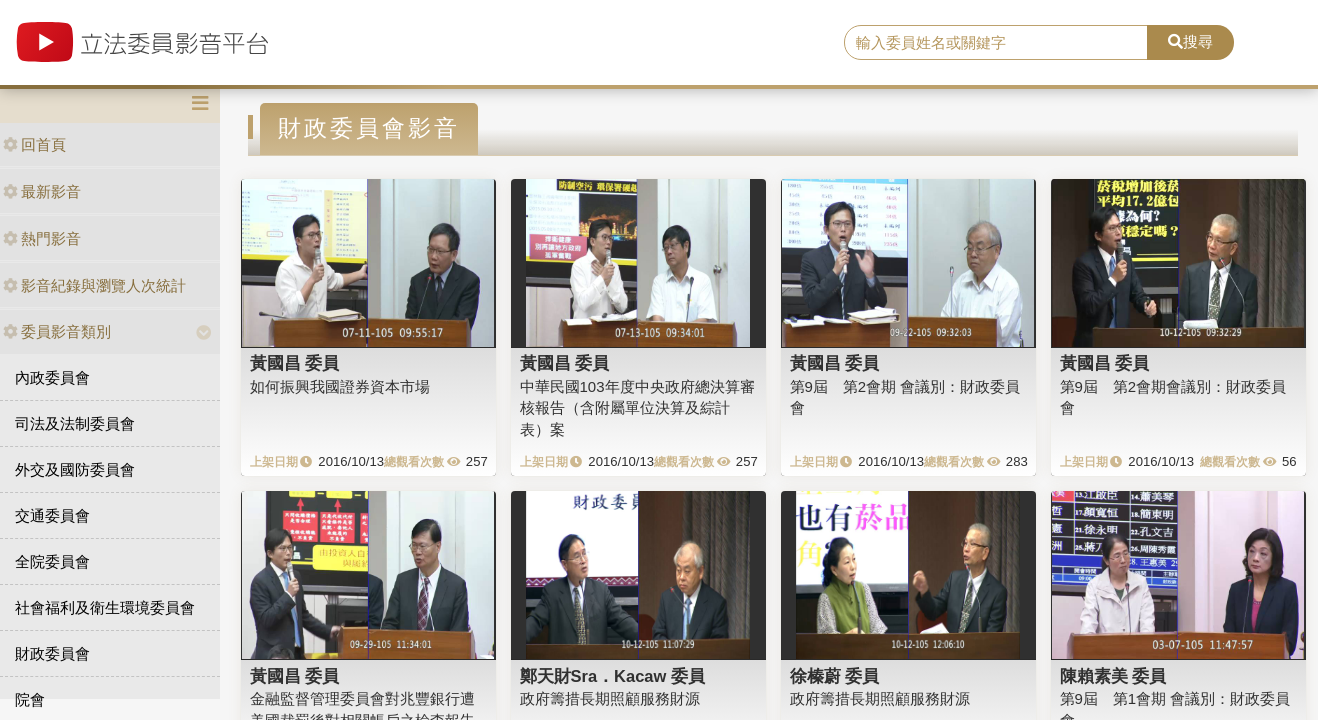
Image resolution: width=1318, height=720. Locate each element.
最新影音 (42, 191)
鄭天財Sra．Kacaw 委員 (612, 676)
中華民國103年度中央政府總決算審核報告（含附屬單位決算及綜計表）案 (637, 408)
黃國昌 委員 (295, 363)
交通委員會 (52, 515)
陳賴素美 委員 (1113, 676)
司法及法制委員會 (75, 423)
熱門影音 (42, 238)
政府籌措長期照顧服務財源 (610, 698)
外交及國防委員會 (75, 469)
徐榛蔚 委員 (835, 676)
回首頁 (34, 144)
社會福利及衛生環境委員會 (105, 607)
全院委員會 (52, 561)
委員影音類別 (57, 331)
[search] (996, 43)
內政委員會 (52, 377)
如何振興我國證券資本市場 (340, 386)
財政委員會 (52, 653)
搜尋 (1190, 41)
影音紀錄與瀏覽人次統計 (94, 285)
